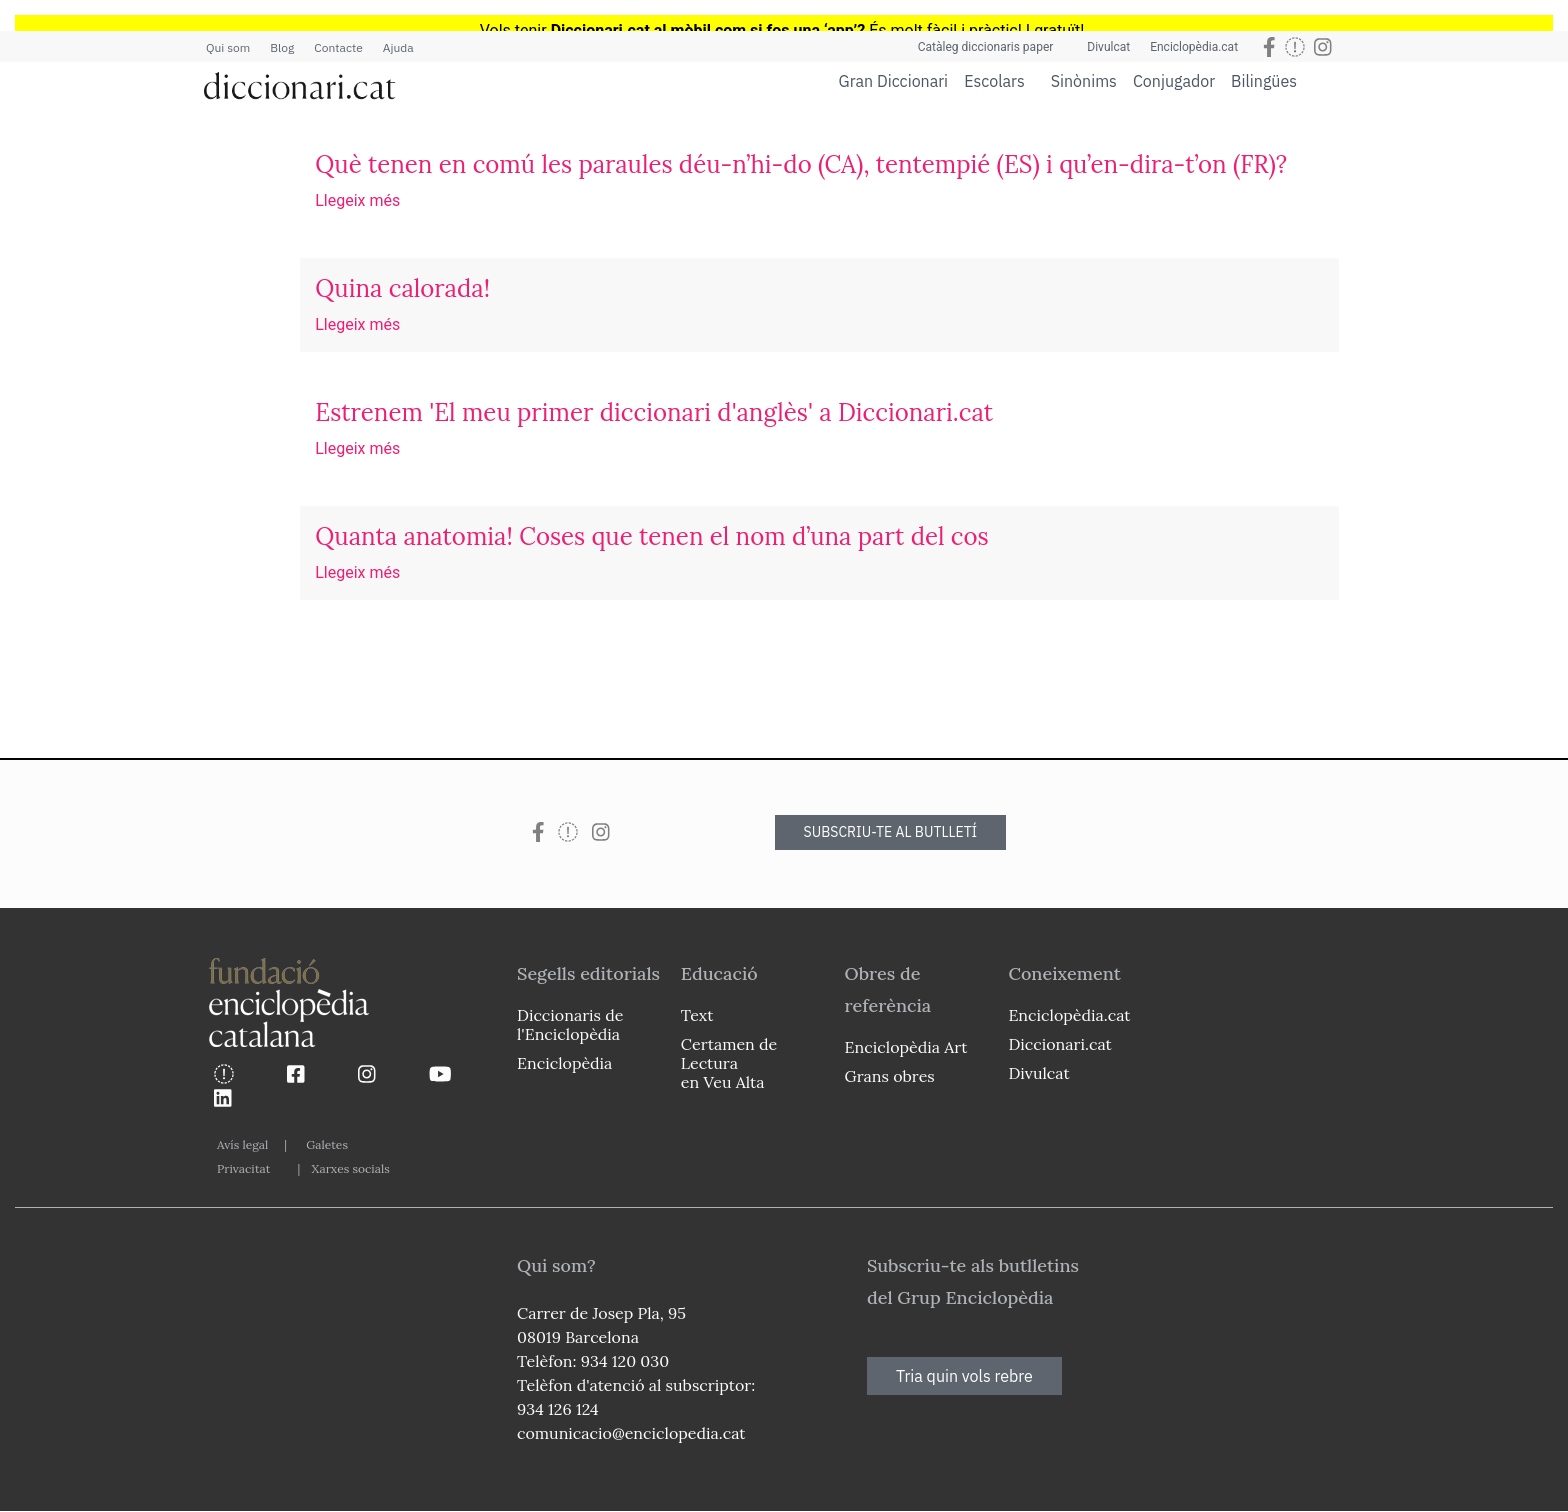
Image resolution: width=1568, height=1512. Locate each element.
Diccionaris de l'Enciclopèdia (570, 1024)
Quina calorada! (402, 288)
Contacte (338, 47)
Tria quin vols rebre (964, 1376)
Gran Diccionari (894, 81)
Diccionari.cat (1059, 1044)
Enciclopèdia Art (906, 1047)
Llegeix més (357, 200)
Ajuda (398, 47)
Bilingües (1264, 80)
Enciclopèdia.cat (1194, 47)
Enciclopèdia (564, 1063)
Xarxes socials (350, 1168)
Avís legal (242, 1144)
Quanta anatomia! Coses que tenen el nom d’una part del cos (651, 536)
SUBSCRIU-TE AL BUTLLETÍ (891, 832)
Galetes (327, 1144)
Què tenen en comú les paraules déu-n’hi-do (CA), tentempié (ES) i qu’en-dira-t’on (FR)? (801, 164)
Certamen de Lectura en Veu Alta (729, 1063)
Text (697, 1015)
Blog (282, 47)
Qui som (228, 47)
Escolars (994, 80)
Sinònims (1084, 81)
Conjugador (1174, 81)
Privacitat (243, 1168)
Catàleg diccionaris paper (986, 47)
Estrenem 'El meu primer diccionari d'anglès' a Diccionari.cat (654, 412)
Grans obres (890, 1076)
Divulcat (1108, 47)
